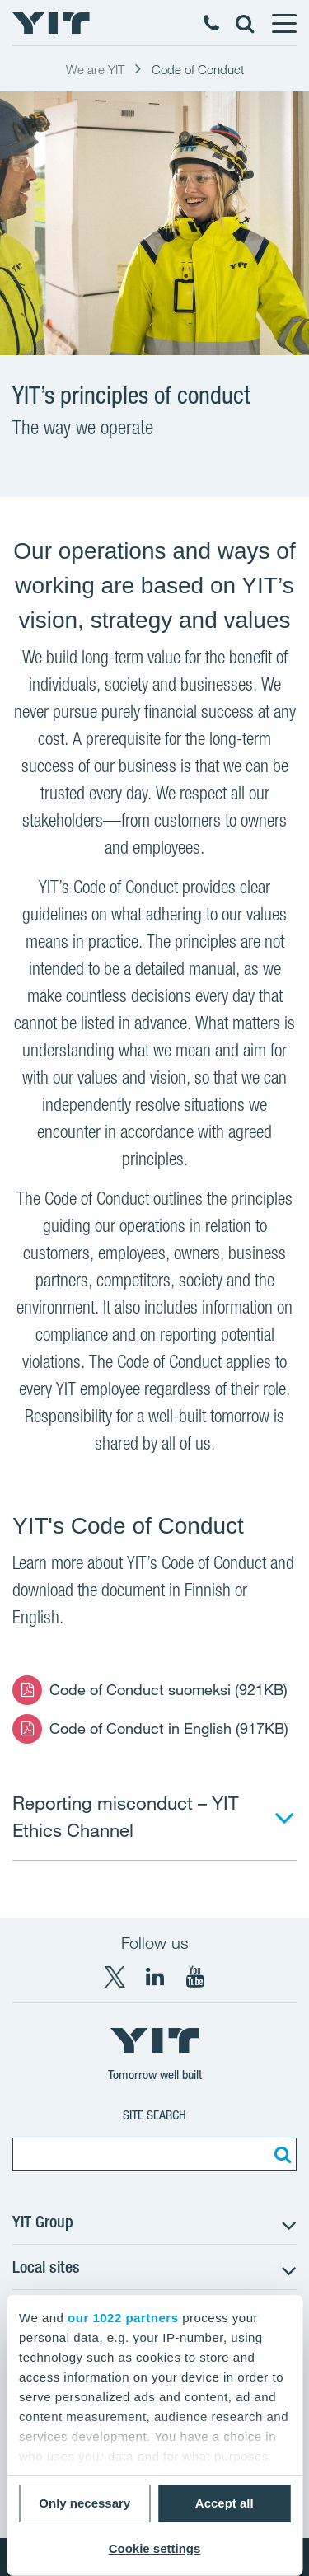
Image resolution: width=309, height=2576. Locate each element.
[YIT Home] (51, 23)
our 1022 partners (123, 2318)
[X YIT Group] (114, 1977)
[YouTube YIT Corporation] (195, 1977)
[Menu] (283, 23)
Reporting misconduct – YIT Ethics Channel (125, 1816)
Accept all (224, 2503)
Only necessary (84, 2503)
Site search (154, 2115)
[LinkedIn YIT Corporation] (155, 1977)
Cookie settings (155, 2548)
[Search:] (280, 2154)
